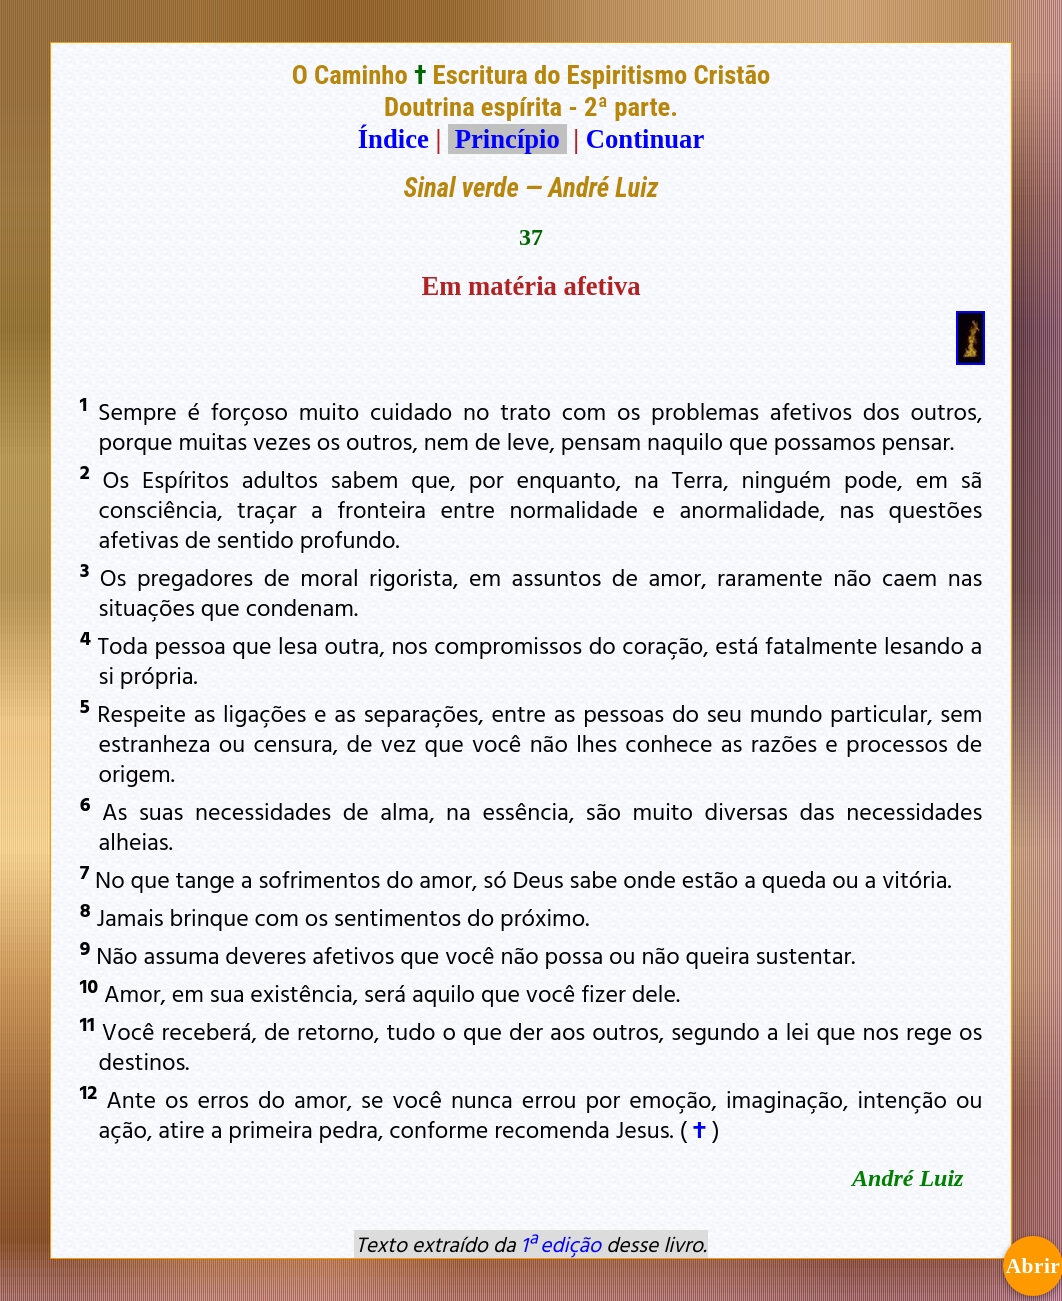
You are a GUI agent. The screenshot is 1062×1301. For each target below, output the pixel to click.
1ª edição (561, 1244)
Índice (393, 139)
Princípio (507, 139)
